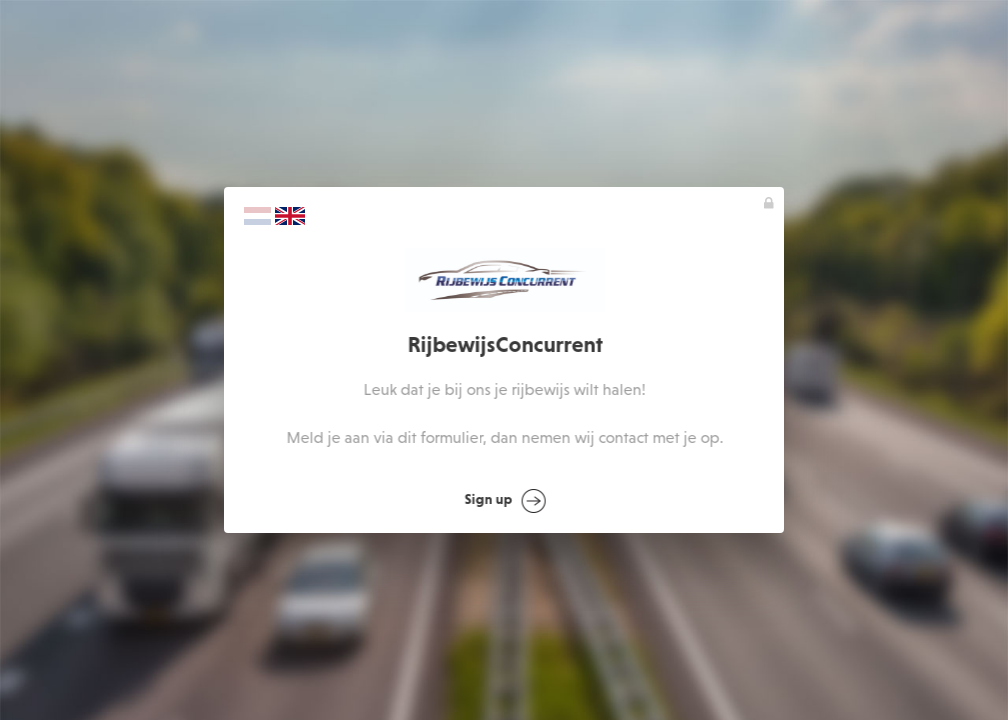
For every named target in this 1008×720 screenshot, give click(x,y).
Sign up (505, 501)
